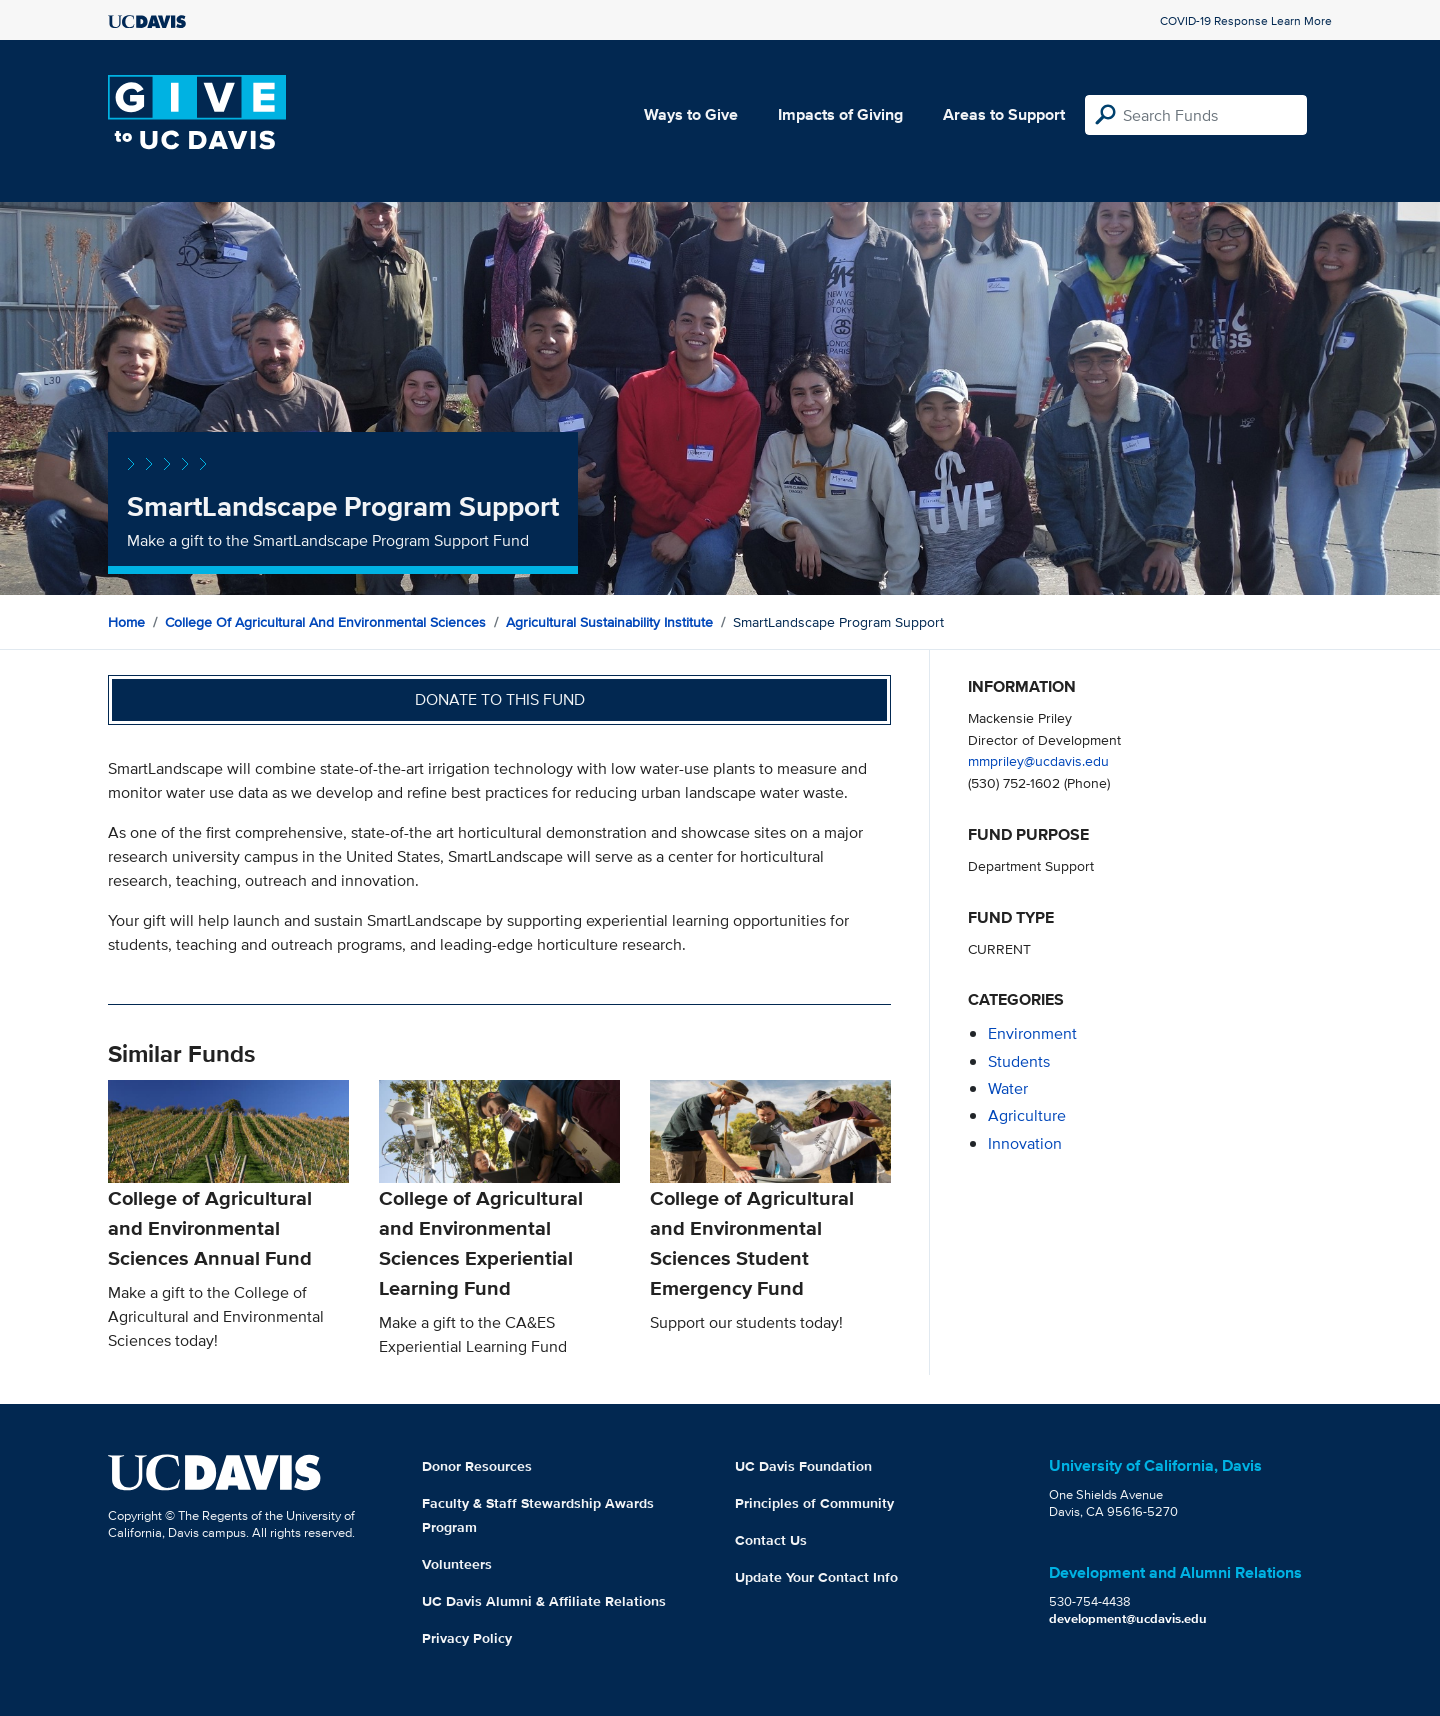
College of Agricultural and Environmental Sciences (325, 622)
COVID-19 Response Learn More (1246, 20)
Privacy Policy (467, 1638)
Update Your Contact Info (816, 1577)
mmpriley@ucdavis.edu (1038, 760)
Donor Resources (477, 1466)
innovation (1025, 1143)
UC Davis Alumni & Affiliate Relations (544, 1601)
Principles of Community (814, 1503)
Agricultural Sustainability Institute (609, 622)
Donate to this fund (500, 699)
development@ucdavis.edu (1128, 1618)
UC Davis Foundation (803, 1466)
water (1008, 1088)
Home (126, 622)
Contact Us (771, 1540)
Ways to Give (691, 114)
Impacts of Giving (840, 114)
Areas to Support (1004, 114)
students (1019, 1061)
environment (1032, 1033)
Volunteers (457, 1564)
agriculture (1027, 1115)
